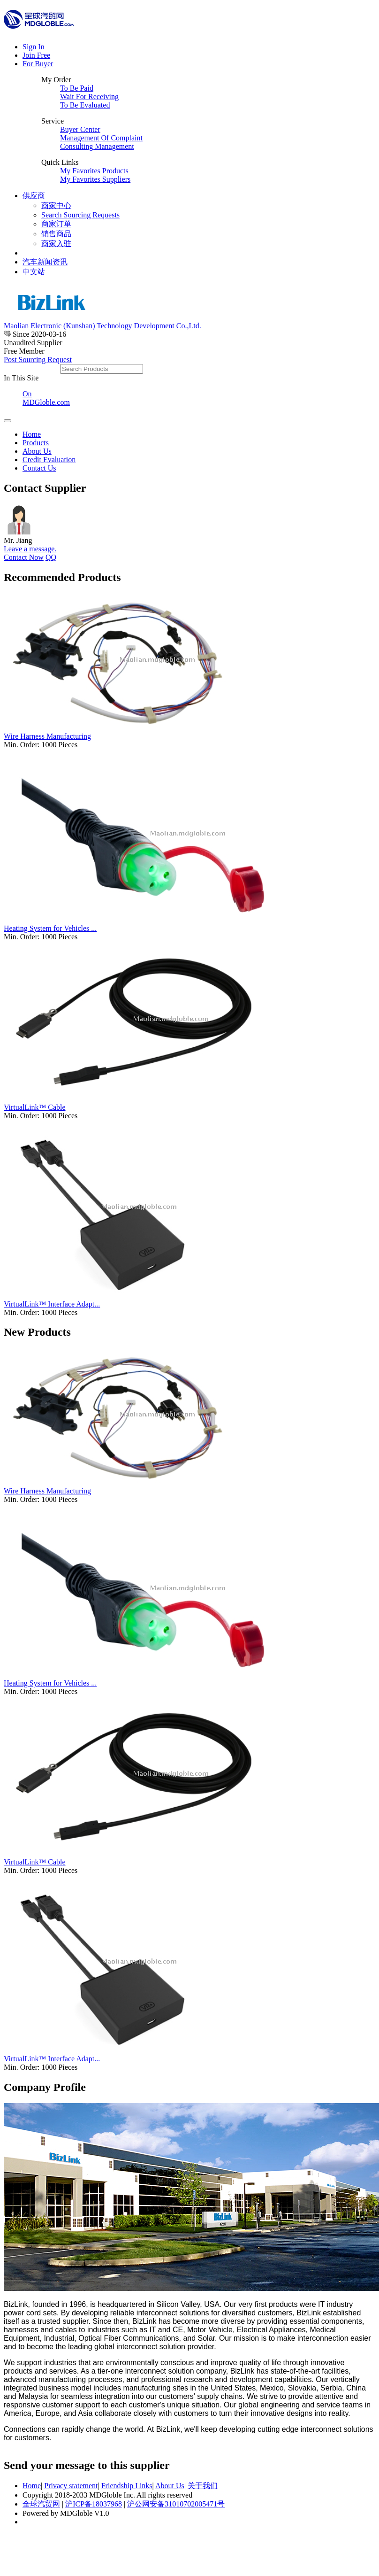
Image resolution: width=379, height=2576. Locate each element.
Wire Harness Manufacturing (47, 736)
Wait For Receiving (89, 97)
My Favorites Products (94, 171)
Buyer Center (80, 129)
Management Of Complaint (101, 138)
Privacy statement (71, 2486)
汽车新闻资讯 (45, 262)
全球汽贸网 (41, 2504)
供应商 (34, 196)
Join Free (36, 55)
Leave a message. (30, 549)
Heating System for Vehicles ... (50, 928)
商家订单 (56, 224)
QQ (50, 557)
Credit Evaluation (49, 460)
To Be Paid (76, 88)
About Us (37, 451)
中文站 (34, 272)
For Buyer (38, 64)
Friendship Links (126, 2486)
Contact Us (39, 468)
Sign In (34, 47)
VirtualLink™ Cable (35, 1107)
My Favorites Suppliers (95, 179)
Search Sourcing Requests (80, 215)
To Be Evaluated (85, 105)
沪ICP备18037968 (93, 2504)
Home (32, 434)
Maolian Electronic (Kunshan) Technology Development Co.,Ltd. (102, 326)
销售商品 (56, 234)
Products (36, 443)
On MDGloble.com (46, 398)
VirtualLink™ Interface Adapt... (52, 1304)
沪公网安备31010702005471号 (176, 2504)
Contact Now (24, 557)
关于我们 (203, 2486)
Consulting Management (97, 146)
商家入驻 (56, 244)
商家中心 (56, 205)
